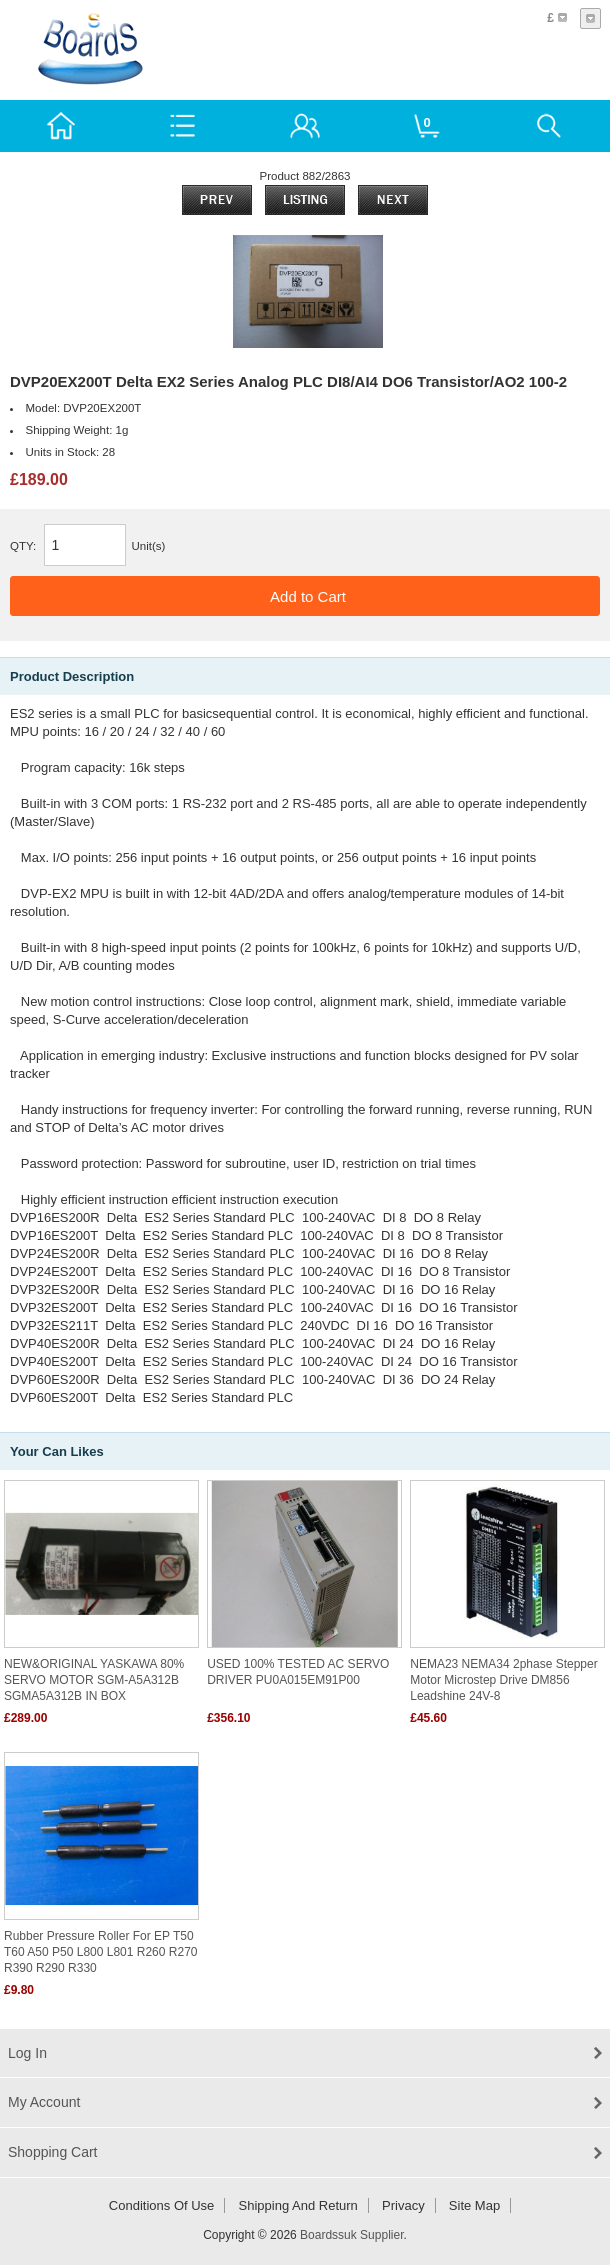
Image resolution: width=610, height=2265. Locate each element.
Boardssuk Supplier (351, 2235)
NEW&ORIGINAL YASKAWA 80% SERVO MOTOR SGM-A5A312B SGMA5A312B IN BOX (94, 1680)
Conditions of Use (162, 2205)
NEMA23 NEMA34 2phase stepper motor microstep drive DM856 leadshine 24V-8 (503, 1680)
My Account (44, 2102)
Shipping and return (298, 2205)
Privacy (403, 2205)
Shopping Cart (53, 2152)
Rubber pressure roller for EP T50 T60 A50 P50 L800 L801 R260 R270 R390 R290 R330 (101, 1952)
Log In (27, 2053)
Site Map (474, 2205)
